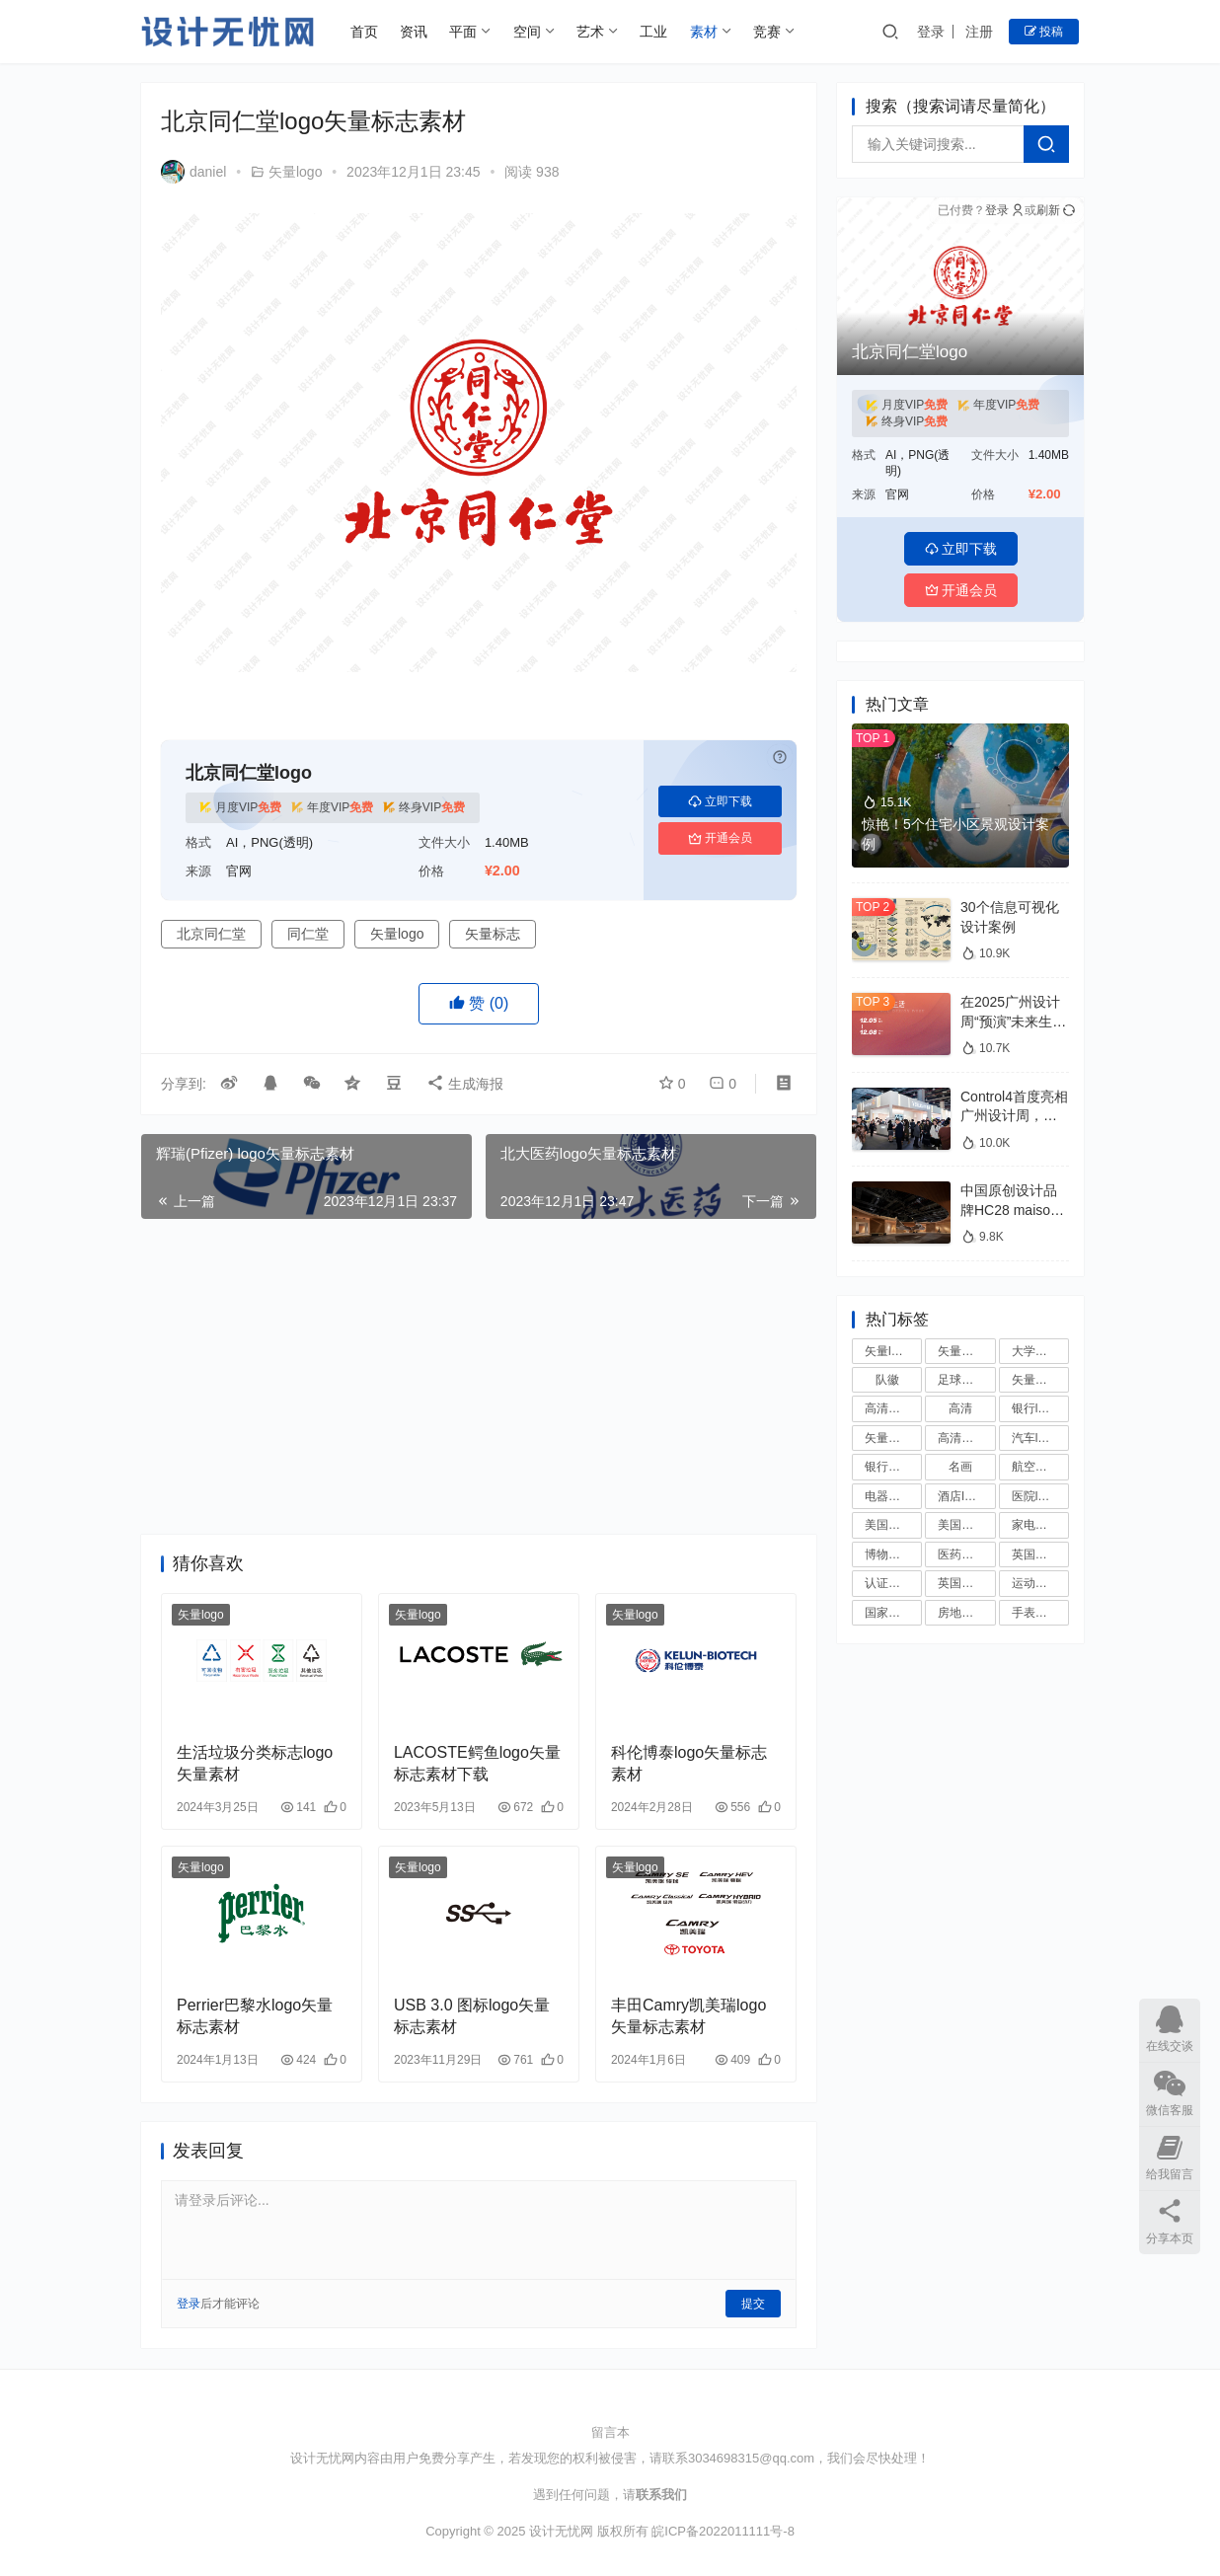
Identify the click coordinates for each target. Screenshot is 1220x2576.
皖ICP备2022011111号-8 (723, 2531)
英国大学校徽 (1040, 1554)
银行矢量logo (893, 1467)
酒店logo (961, 1496)
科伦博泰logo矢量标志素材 (689, 1763)
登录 (931, 31)
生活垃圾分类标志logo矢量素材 (255, 1763)
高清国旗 (961, 1438)
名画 (960, 1467)
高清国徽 (888, 1408)
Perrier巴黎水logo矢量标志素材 (255, 2016)
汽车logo (1035, 1438)
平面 (463, 31)
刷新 (1056, 210)
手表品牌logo (1040, 1613)
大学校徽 (1035, 1351)
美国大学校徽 (893, 1525)
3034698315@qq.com (751, 2458)
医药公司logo (966, 1554)
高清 (960, 1408)
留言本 (610, 2432)
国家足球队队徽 (893, 1613)
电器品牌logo (893, 1496)
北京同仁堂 (211, 934)
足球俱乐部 (966, 1380)
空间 (527, 31)
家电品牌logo (1040, 1525)
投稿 (1044, 31)
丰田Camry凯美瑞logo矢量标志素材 (688, 2016)
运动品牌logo (1040, 1583)
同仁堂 (308, 934)
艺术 (590, 31)
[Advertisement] (478, 1377)
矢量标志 (492, 934)
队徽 (887, 1380)
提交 (753, 2304)
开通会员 (720, 838)
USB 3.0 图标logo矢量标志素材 (472, 2016)
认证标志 (888, 1583)
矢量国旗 (888, 1438)
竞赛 (767, 31)
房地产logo (966, 1613)
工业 (653, 31)
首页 (364, 31)
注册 (979, 31)
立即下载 (720, 801)
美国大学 (961, 1525)
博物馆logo (893, 1554)
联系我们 (661, 2494)
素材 (704, 31)
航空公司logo (1040, 1467)
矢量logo (295, 172)
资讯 (413, 31)
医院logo (1035, 1496)
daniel (193, 172)
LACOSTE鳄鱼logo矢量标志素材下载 (477, 1763)
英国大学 (961, 1583)
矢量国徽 (1035, 1380)
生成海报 (464, 1084)
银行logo (1035, 1408)
